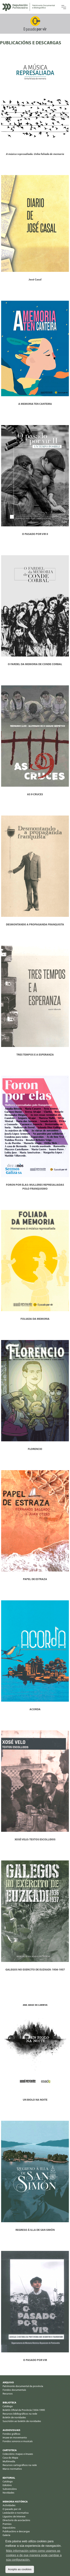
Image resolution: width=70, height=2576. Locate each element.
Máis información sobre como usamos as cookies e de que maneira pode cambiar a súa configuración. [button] (34, 2555)
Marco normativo (12, 2468)
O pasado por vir (12, 2509)
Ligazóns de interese (14, 2516)
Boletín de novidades (14, 2417)
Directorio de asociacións (16, 2520)
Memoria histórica (15, 2501)
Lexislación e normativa (16, 2512)
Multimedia (9, 2461)
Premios (7, 2524)
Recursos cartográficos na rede (20, 2465)
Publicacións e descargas (16, 2531)
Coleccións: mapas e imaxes (18, 2454)
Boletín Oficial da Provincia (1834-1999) (24, 2410)
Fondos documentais (14, 2389)
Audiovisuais (11, 2430)
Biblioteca (9, 2402)
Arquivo (8, 2382)
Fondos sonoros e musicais (18, 2441)
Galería (6, 2535)
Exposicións (9, 2527)
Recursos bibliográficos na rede (20, 2413)
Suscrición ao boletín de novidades (22, 2421)
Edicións (7, 2485)
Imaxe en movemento (15, 2437)
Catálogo (8, 2406)
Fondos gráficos (11, 2433)
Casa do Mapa (10, 2457)
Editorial (9, 2477)
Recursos (8, 2393)
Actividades (9, 2505)
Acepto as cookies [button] (19, 2569)
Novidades (8, 2492)
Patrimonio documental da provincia (23, 2386)
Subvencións (10, 2489)
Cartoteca (10, 2450)
